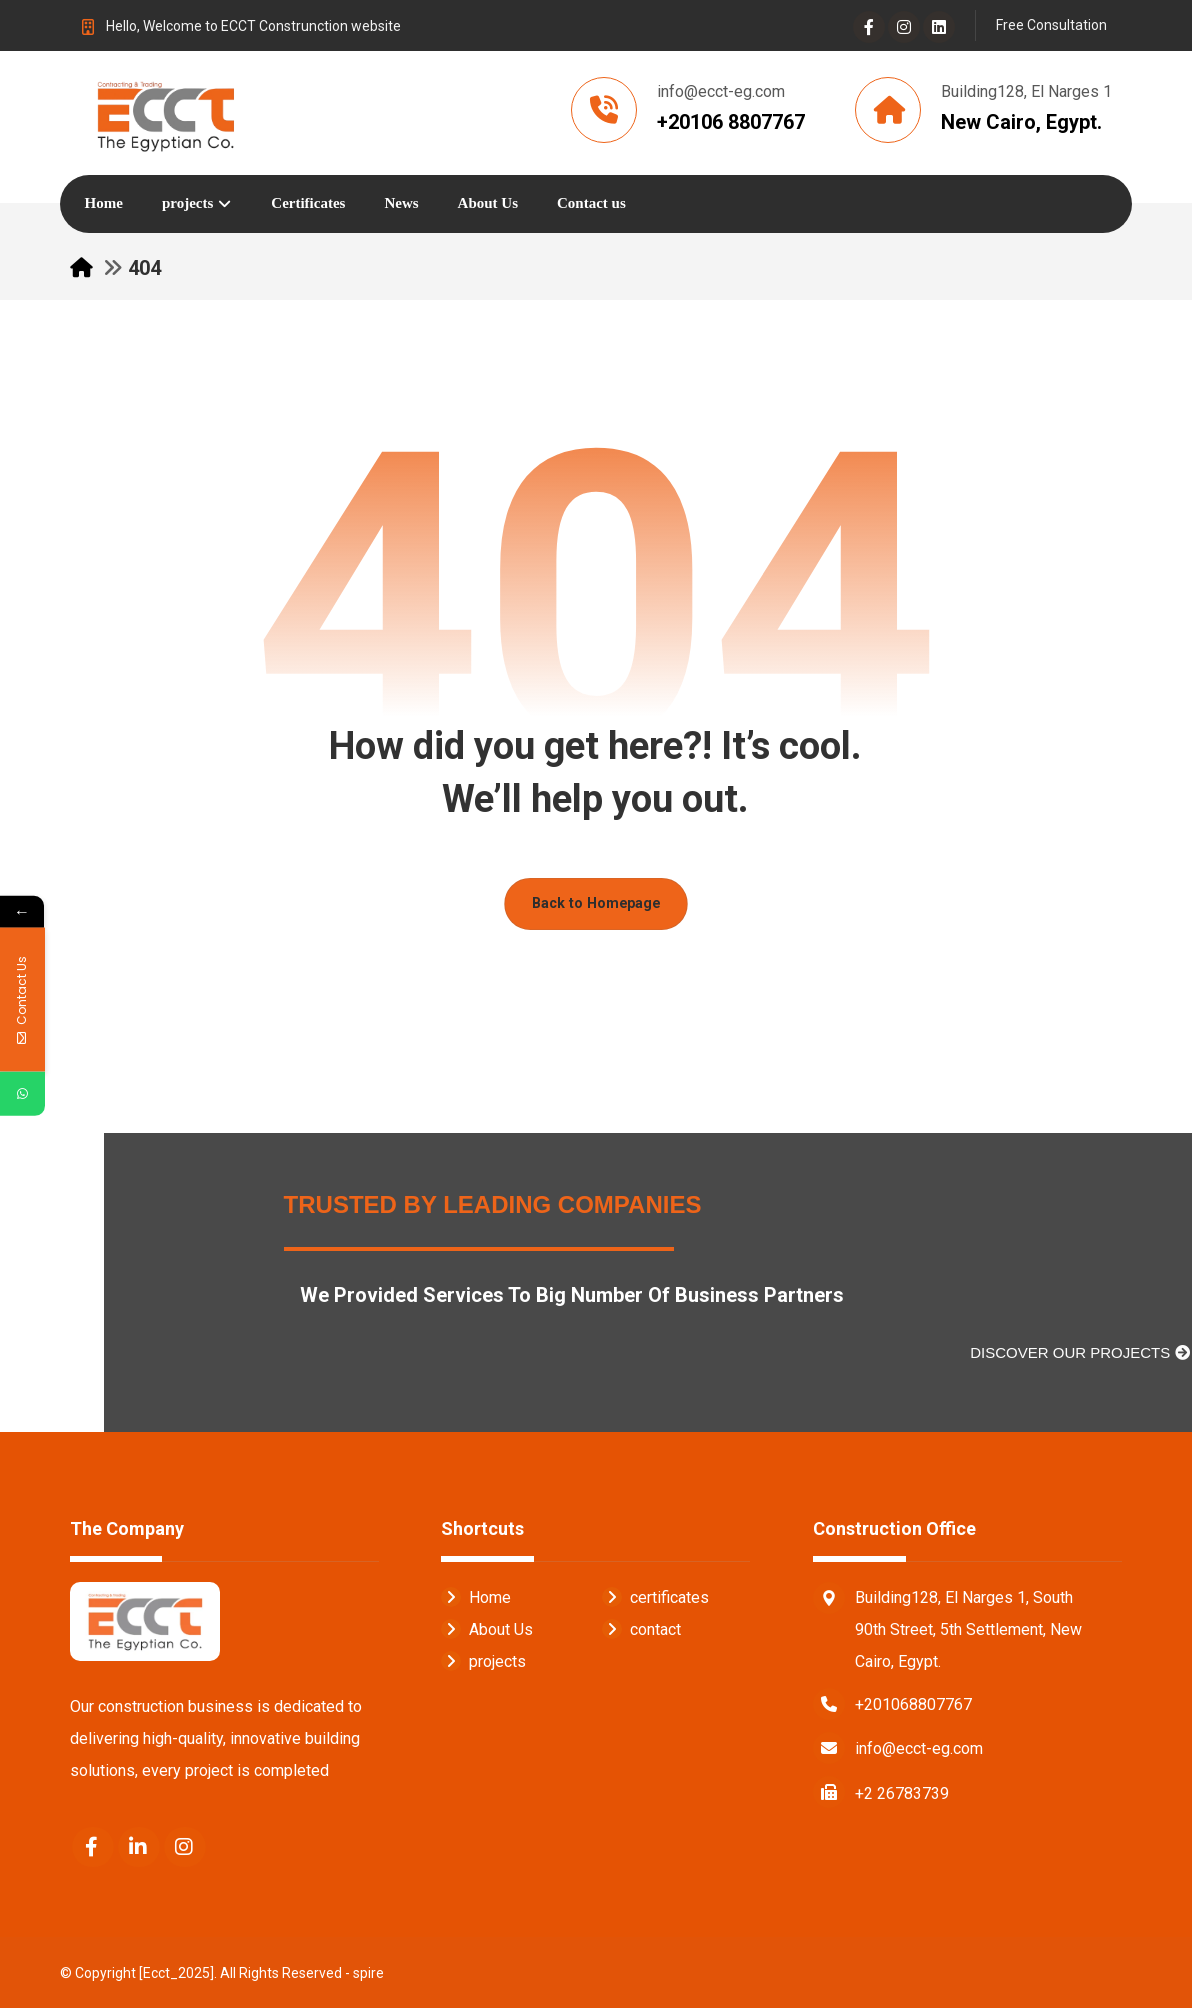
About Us (487, 1632)
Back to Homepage (596, 906)
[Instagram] (904, 27)
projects (483, 1664)
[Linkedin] (939, 27)
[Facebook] (869, 27)
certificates (655, 1600)
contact (641, 1632)
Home (476, 1600)
